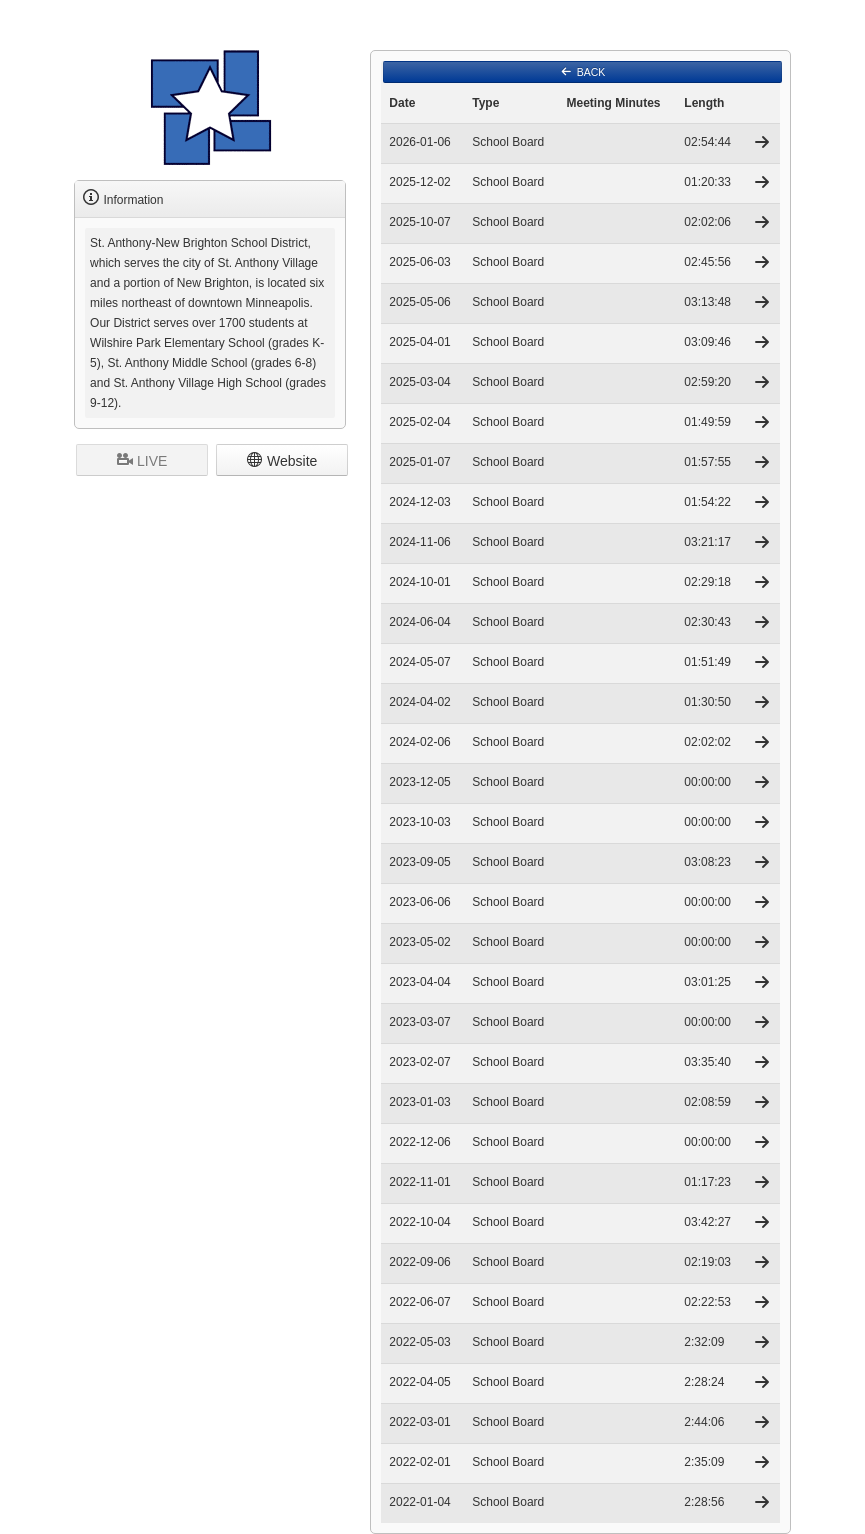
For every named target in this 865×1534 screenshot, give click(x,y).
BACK (583, 72)
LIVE (142, 460)
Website (282, 460)
